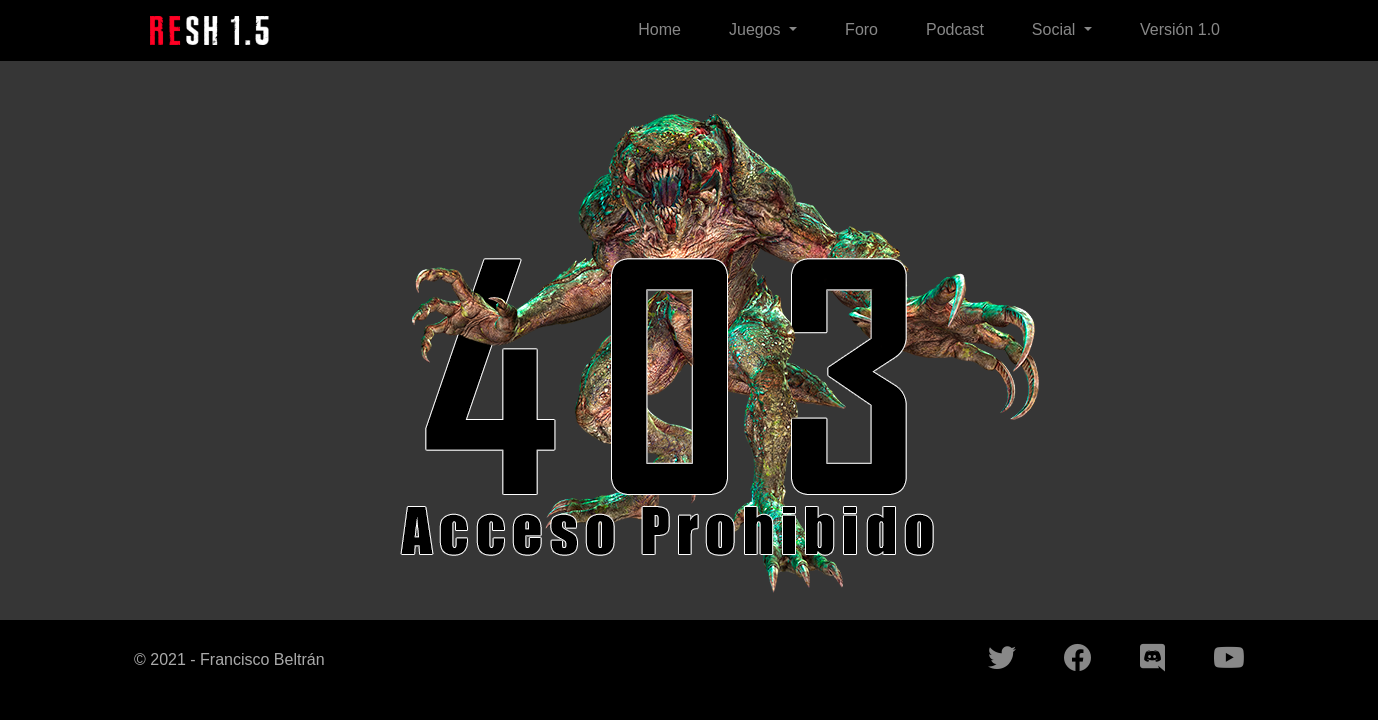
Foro (861, 29)
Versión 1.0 (1180, 29)
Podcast (955, 29)
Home (659, 29)
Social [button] (1056, 29)
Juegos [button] (757, 29)
